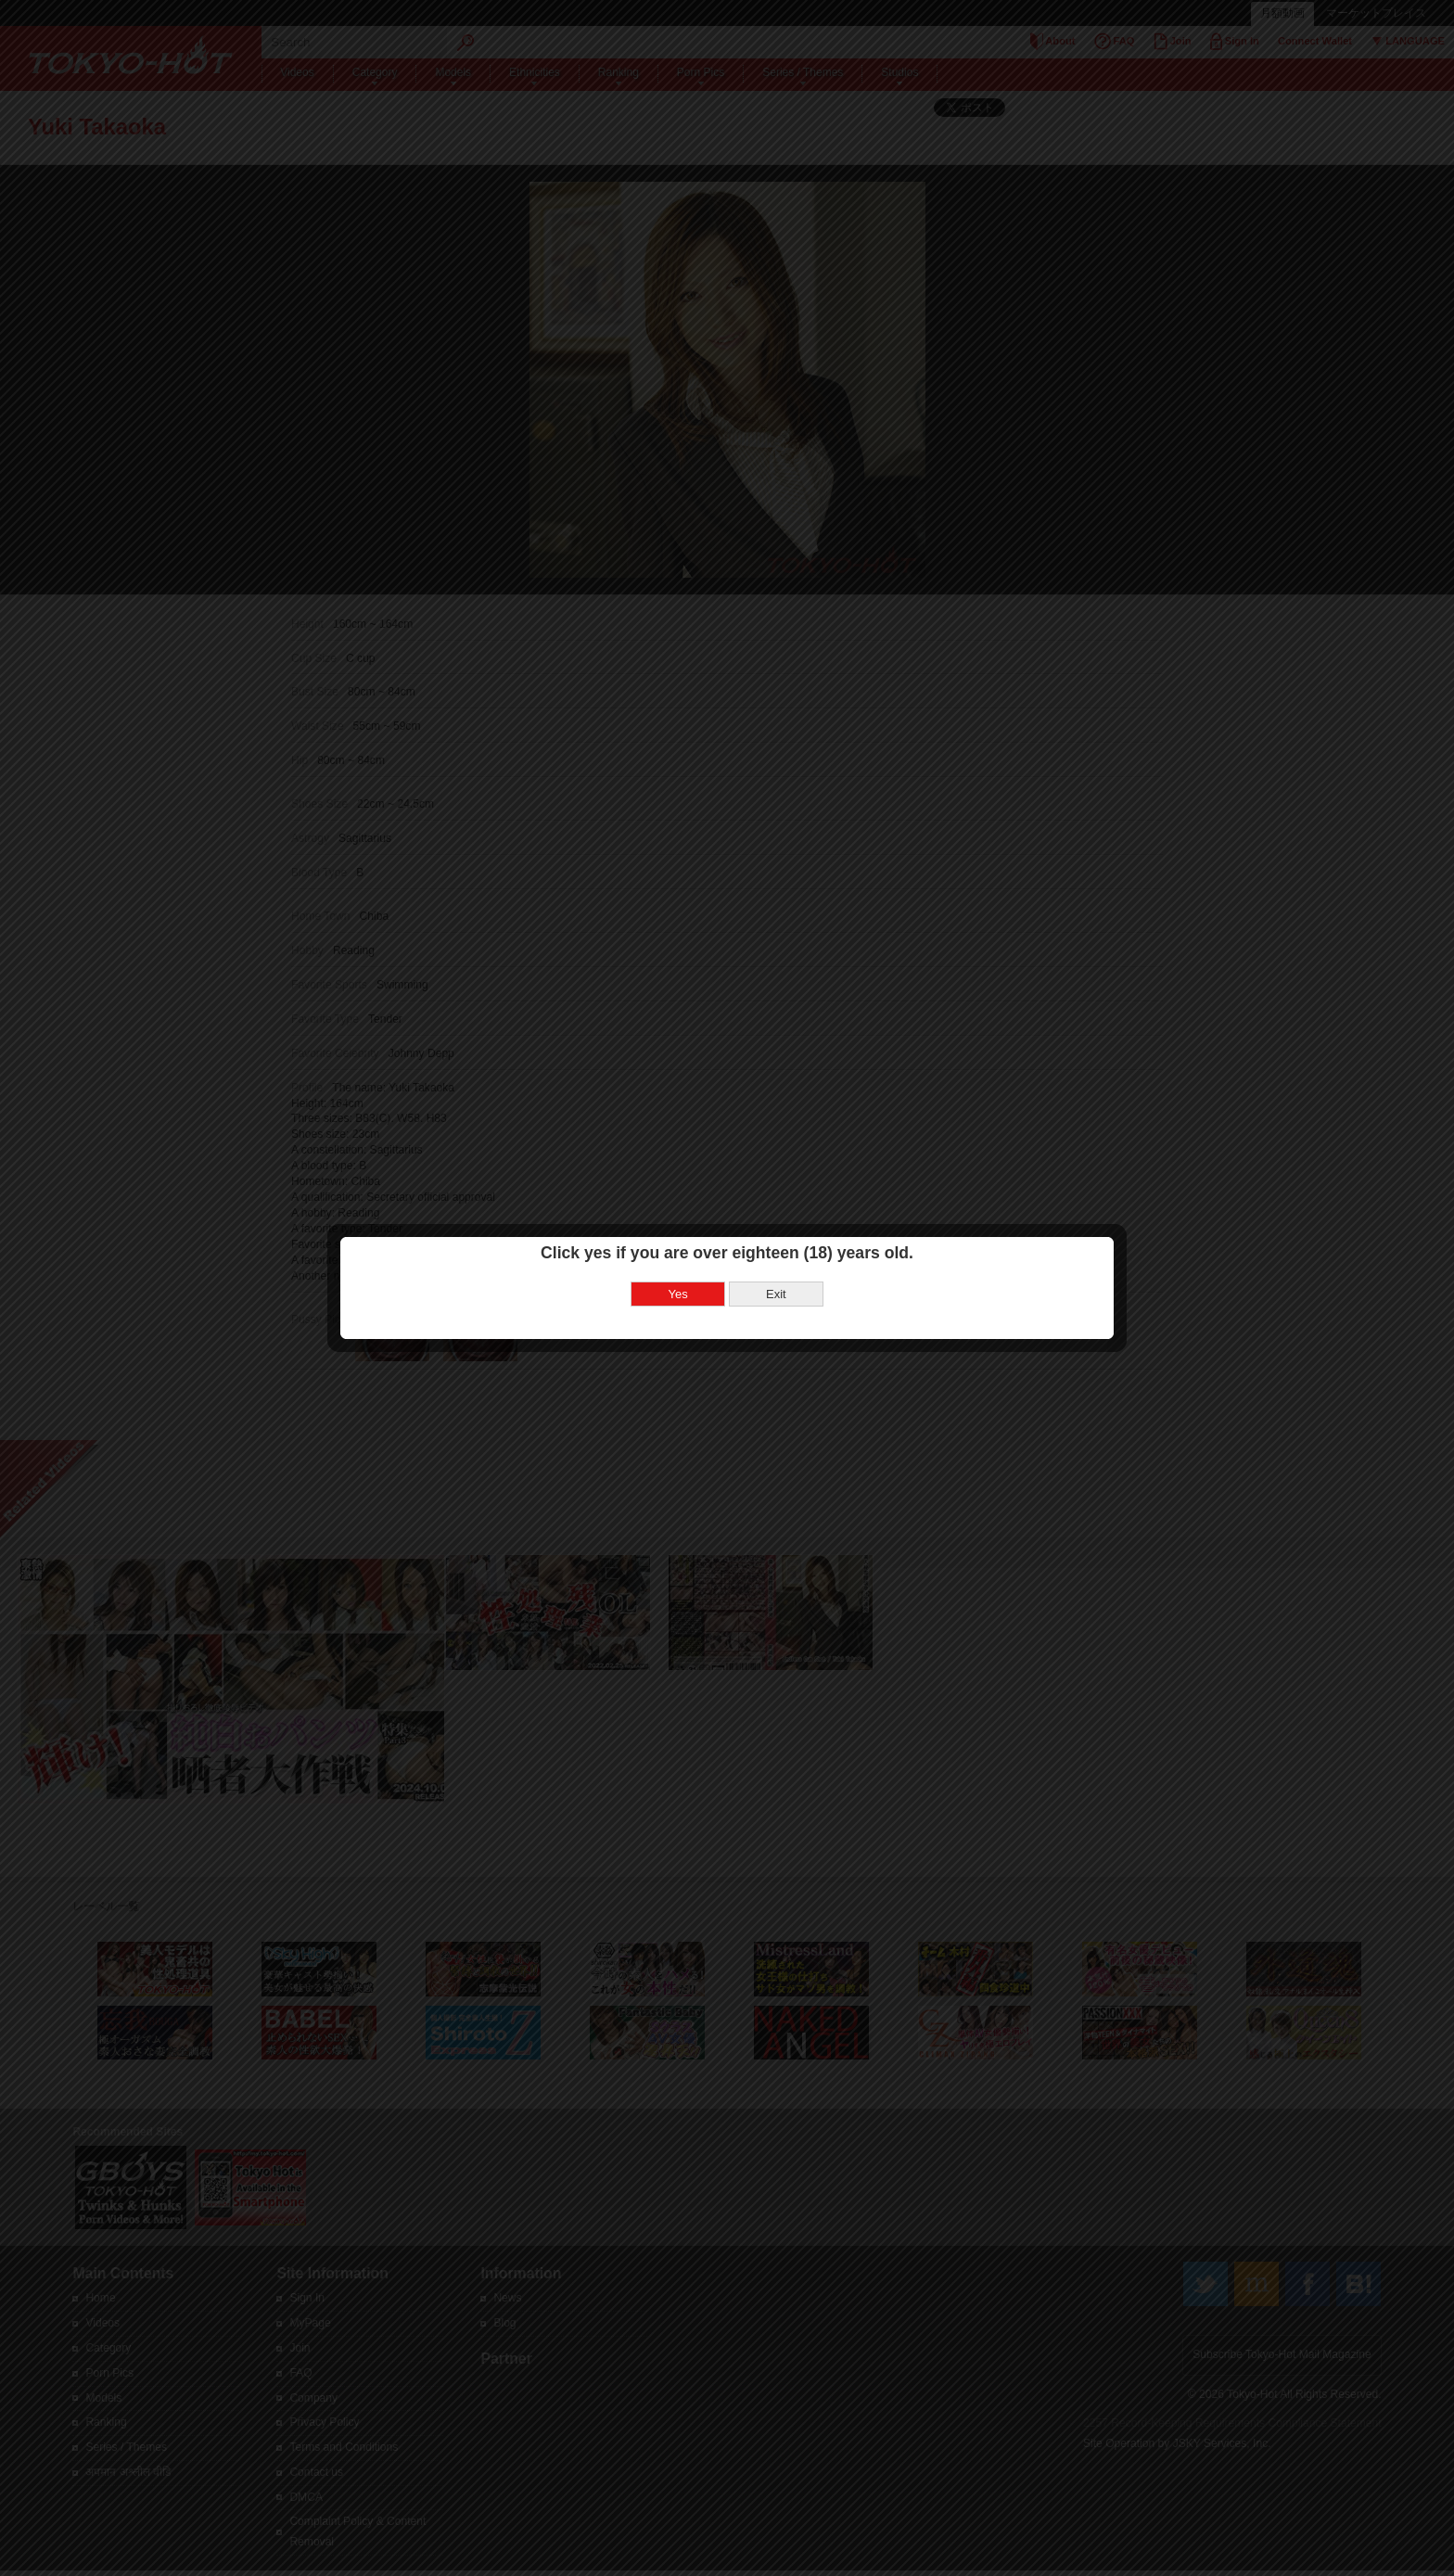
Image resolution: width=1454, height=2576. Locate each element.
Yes (678, 1294)
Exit (776, 1294)
